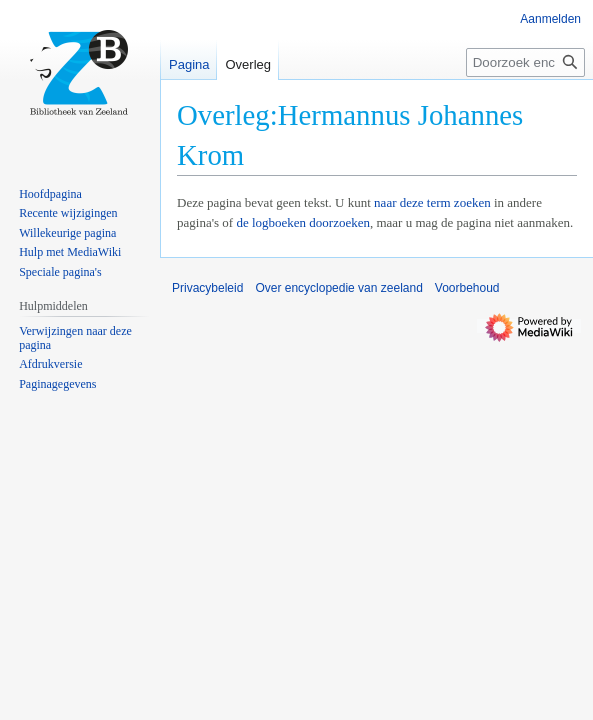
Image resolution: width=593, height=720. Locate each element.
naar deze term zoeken (432, 202)
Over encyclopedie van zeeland (338, 288)
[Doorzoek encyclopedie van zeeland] (525, 62)
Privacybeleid (207, 288)
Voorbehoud (467, 288)
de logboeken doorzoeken (303, 222)
